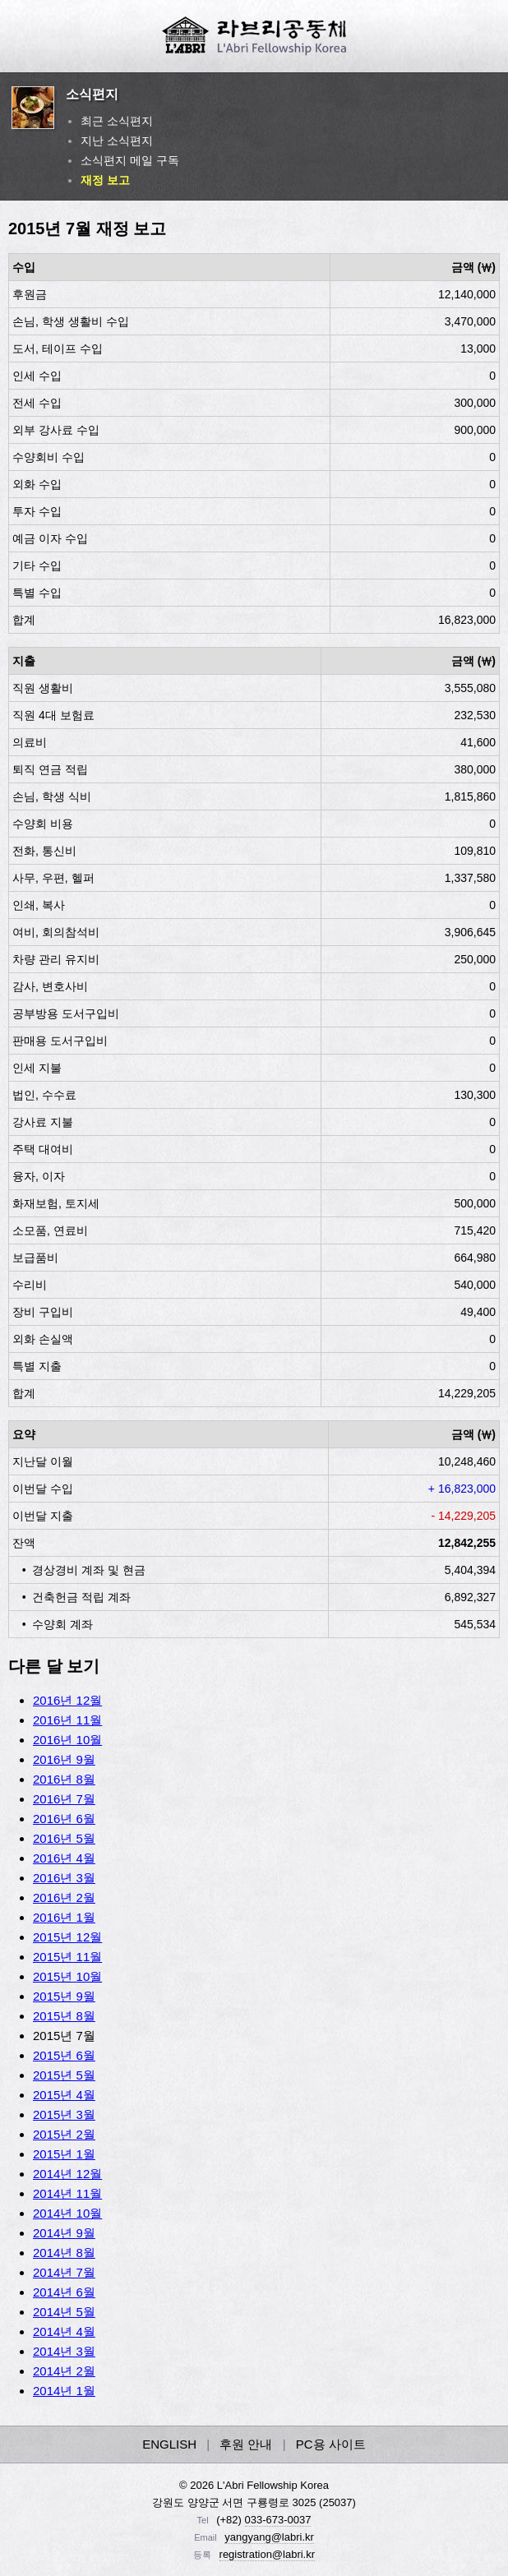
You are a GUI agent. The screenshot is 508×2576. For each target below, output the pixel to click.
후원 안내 (245, 2444)
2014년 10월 (67, 2213)
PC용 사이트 (331, 2444)
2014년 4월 (64, 2331)
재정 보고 (105, 180)
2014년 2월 (64, 2371)
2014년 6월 (64, 2292)
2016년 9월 (64, 1759)
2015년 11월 (67, 1957)
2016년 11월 (67, 1720)
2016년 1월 (64, 1917)
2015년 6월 (64, 2055)
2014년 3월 (64, 2351)
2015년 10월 (67, 1976)
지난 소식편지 (117, 140)
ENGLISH (169, 2444)
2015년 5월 (64, 2075)
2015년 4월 (64, 2095)
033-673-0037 (278, 2520)
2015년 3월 (64, 2114)
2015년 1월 (64, 2154)
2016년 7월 (64, 1799)
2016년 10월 (67, 1740)
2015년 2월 (64, 2134)
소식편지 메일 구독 (130, 160)
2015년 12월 (67, 1937)
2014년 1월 (64, 2391)
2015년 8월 (64, 2016)
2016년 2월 (64, 1897)
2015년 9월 (64, 1996)
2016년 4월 (64, 1858)
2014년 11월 (67, 2193)
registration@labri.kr (267, 2554)
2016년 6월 (64, 1819)
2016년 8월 (64, 1779)
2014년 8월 (64, 2253)
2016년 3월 (64, 1878)
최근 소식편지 (117, 120)
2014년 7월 (64, 2272)
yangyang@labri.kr (269, 2537)
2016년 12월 (67, 1700)
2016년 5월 (64, 1838)
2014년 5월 (64, 2312)
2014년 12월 (67, 2174)
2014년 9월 (64, 2233)
